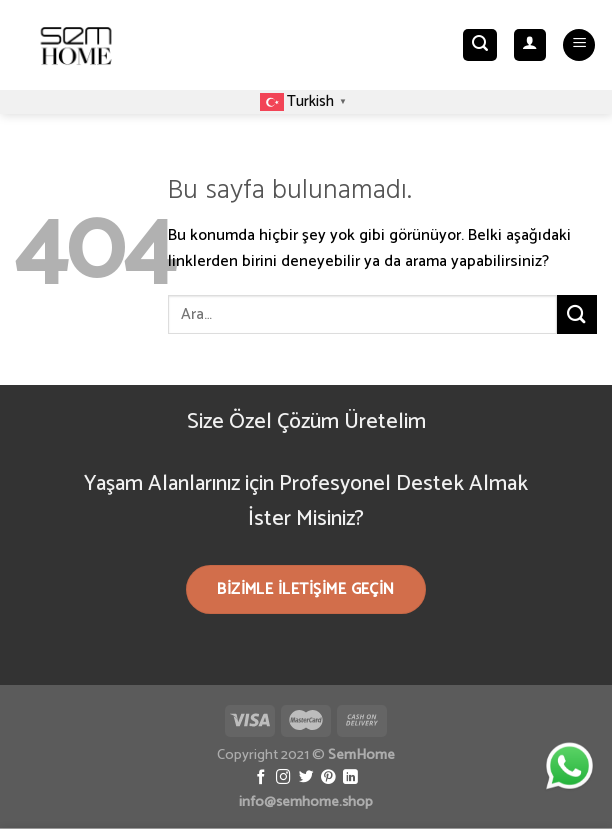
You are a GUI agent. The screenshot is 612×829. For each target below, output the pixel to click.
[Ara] (480, 45)
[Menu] (579, 45)
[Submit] (577, 314)
